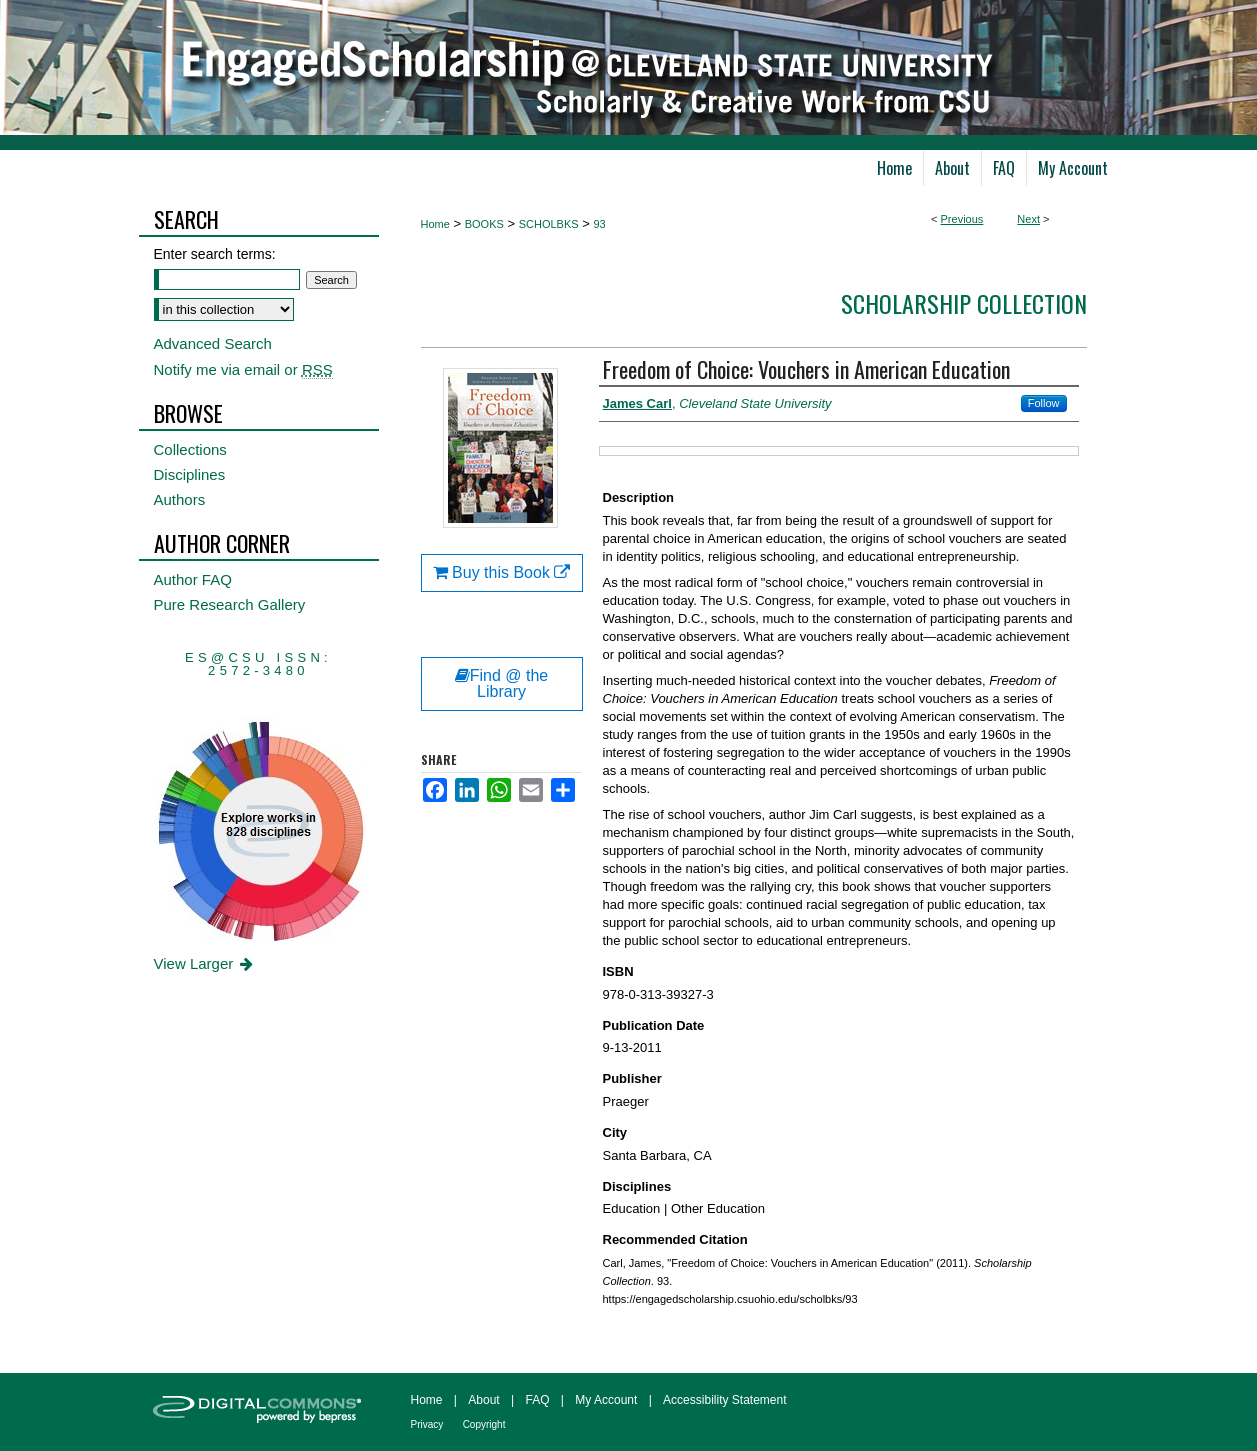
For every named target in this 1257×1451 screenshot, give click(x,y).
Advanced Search (213, 343)
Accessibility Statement (724, 1400)
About (483, 1400)
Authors (180, 499)
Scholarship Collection (964, 303)
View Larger (205, 963)
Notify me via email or (243, 369)
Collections (190, 449)
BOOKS (484, 224)
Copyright (484, 1424)
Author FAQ (193, 579)
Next (1028, 219)
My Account (606, 1400)
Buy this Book (502, 572)
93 (599, 224)
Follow (1044, 403)
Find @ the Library (502, 683)
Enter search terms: (215, 254)
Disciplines (190, 474)
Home (435, 224)
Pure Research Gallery (230, 604)
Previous (962, 219)
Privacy (427, 1424)
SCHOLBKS (549, 224)
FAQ (537, 1400)
